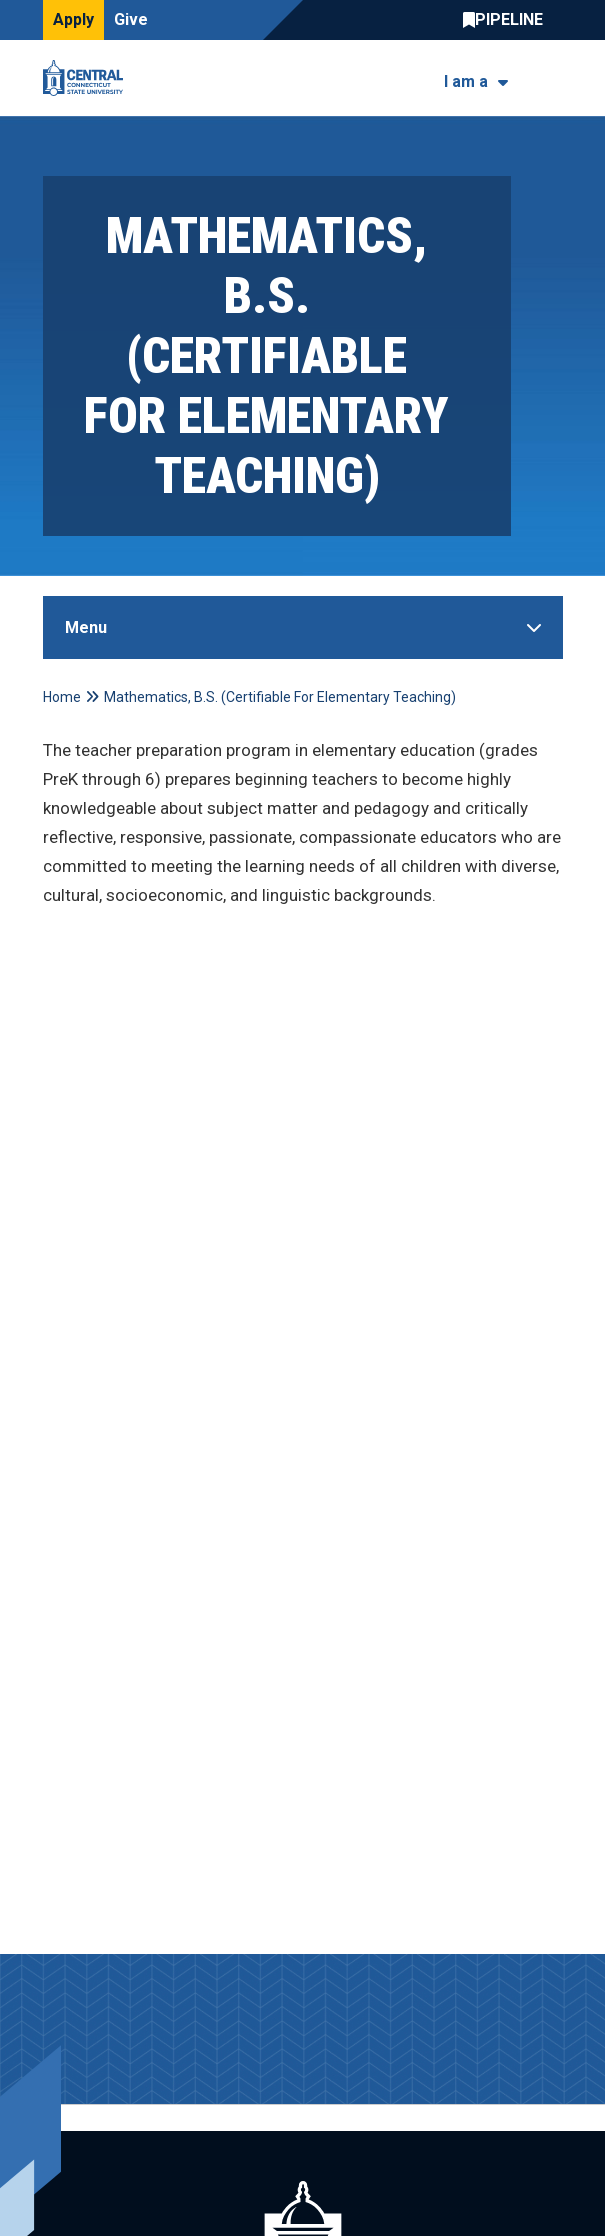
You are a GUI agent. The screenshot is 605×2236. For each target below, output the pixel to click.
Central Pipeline (508, 20)
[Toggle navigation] (550, 78)
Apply (73, 19)
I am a (466, 81)
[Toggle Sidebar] (303, 627)
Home (62, 697)
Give (131, 19)
